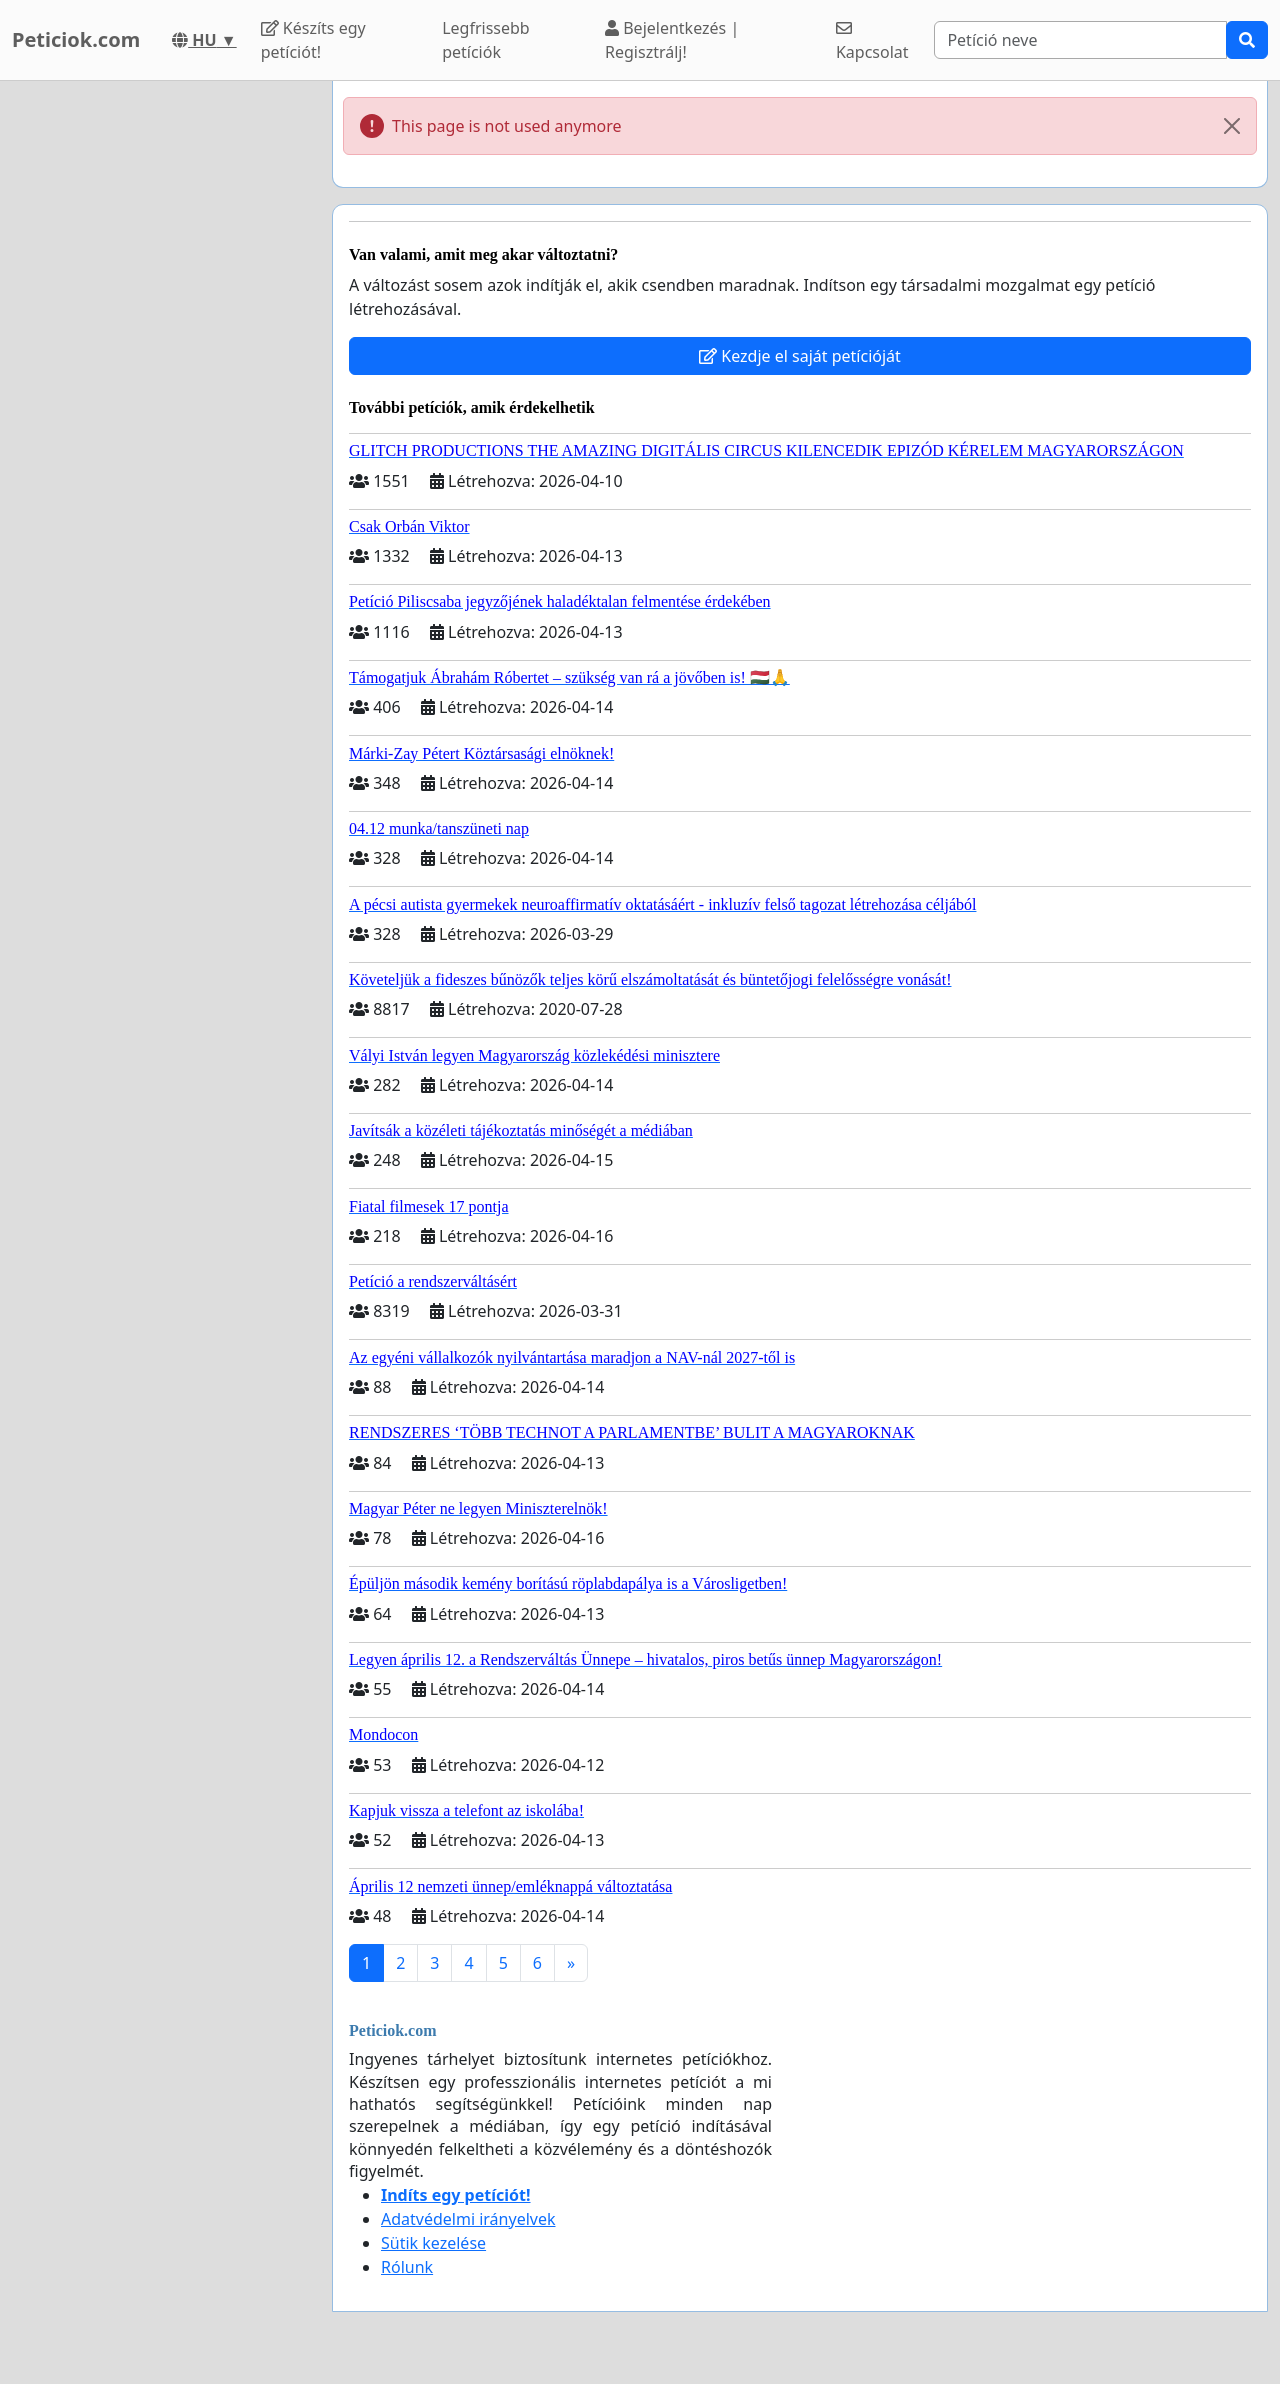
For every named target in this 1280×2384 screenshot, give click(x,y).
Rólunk (407, 2267)
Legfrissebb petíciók (486, 40)
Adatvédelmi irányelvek (468, 2219)
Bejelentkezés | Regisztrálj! (672, 40)
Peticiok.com (76, 39)
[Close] (1232, 126)
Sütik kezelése (433, 2243)
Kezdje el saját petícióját (800, 356)
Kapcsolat (872, 41)
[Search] (1080, 40)
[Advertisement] (160, 381)
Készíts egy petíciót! (313, 40)
